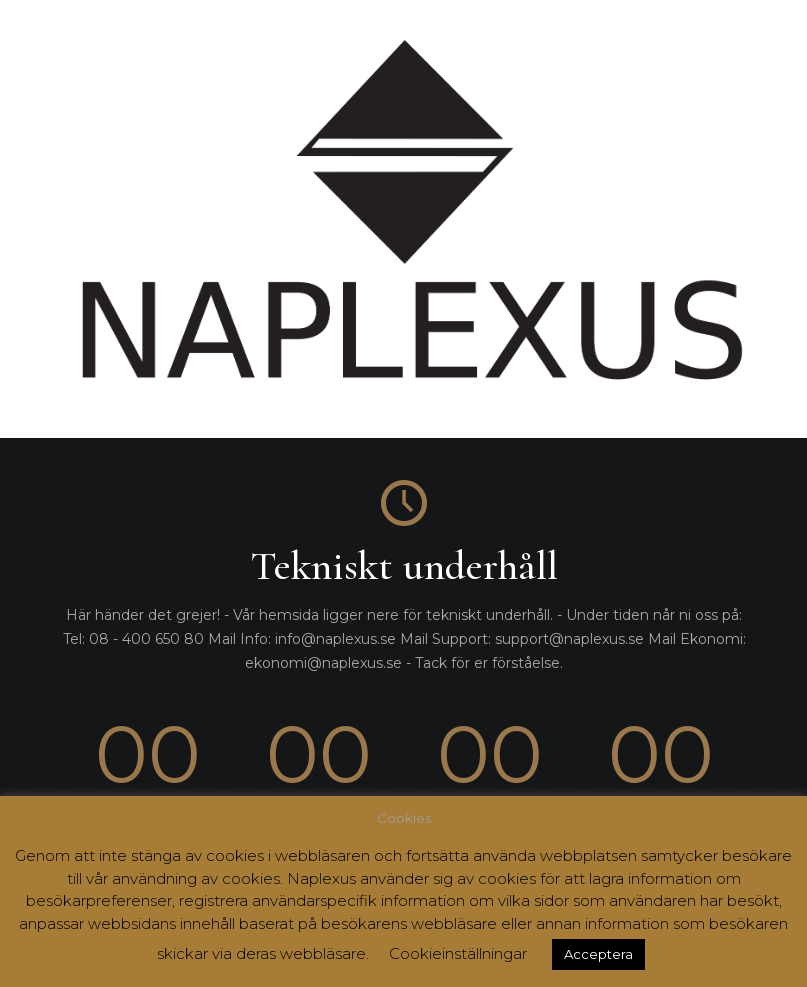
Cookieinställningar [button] (458, 953)
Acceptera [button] (598, 954)
